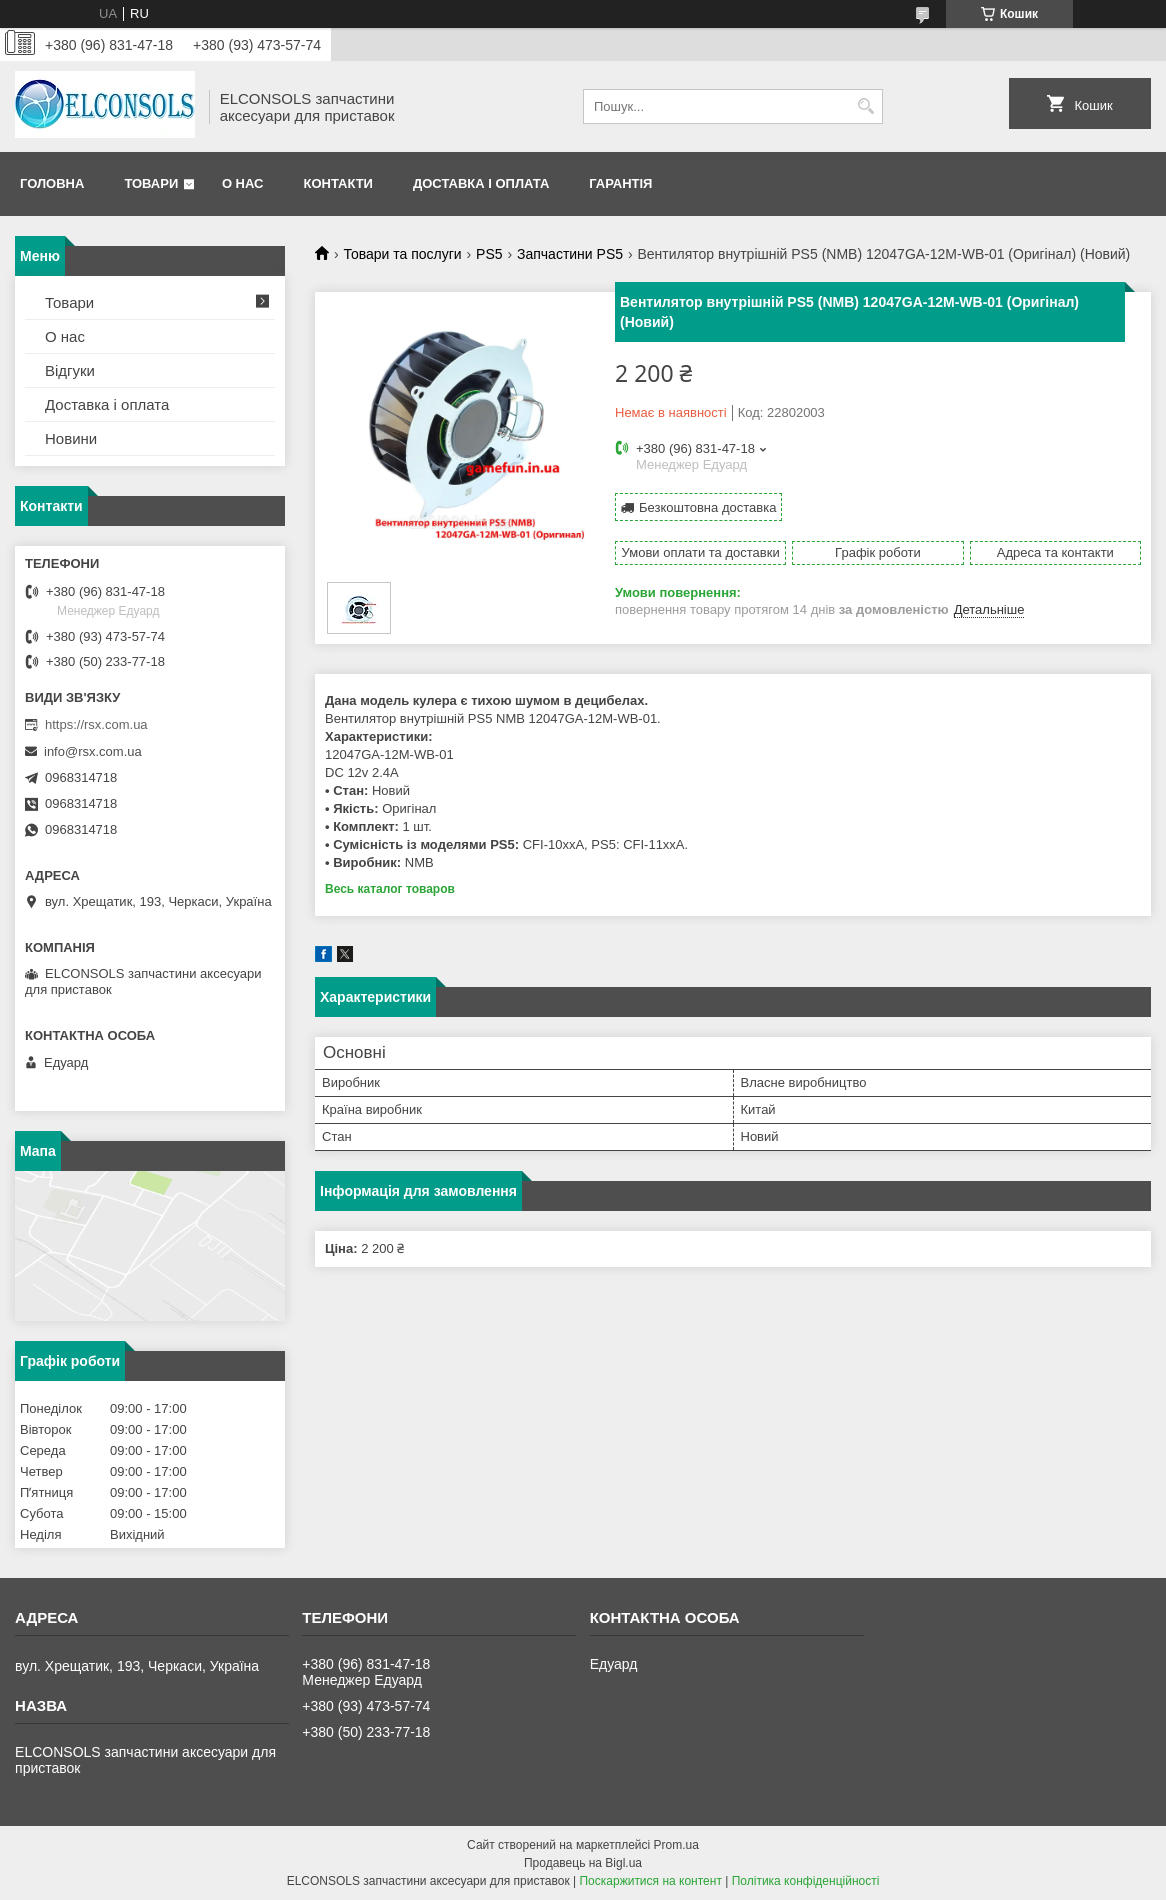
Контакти (338, 183)
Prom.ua (676, 1845)
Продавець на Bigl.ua (583, 1863)
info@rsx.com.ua (93, 751)
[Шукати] (865, 106)
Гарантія (620, 183)
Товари (151, 183)
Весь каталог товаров (390, 889)
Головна (52, 183)
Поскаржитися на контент (650, 1881)
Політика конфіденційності (806, 1881)
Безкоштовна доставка (707, 507)
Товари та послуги (402, 254)
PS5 (489, 254)
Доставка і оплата (481, 183)
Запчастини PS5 (570, 254)
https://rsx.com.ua (96, 724)
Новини (71, 438)
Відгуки (70, 370)
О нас (243, 183)
